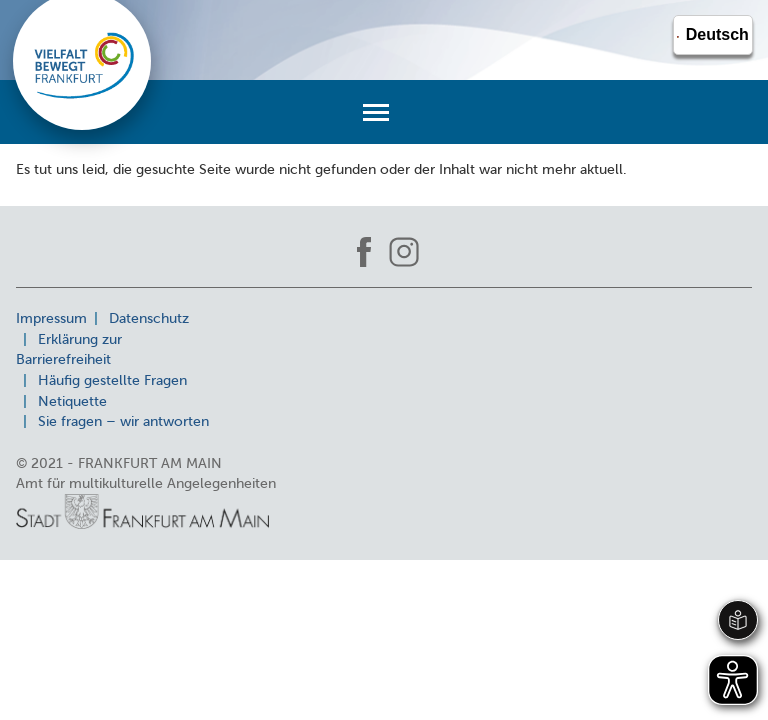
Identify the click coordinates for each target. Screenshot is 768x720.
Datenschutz (149, 318)
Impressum (51, 318)
